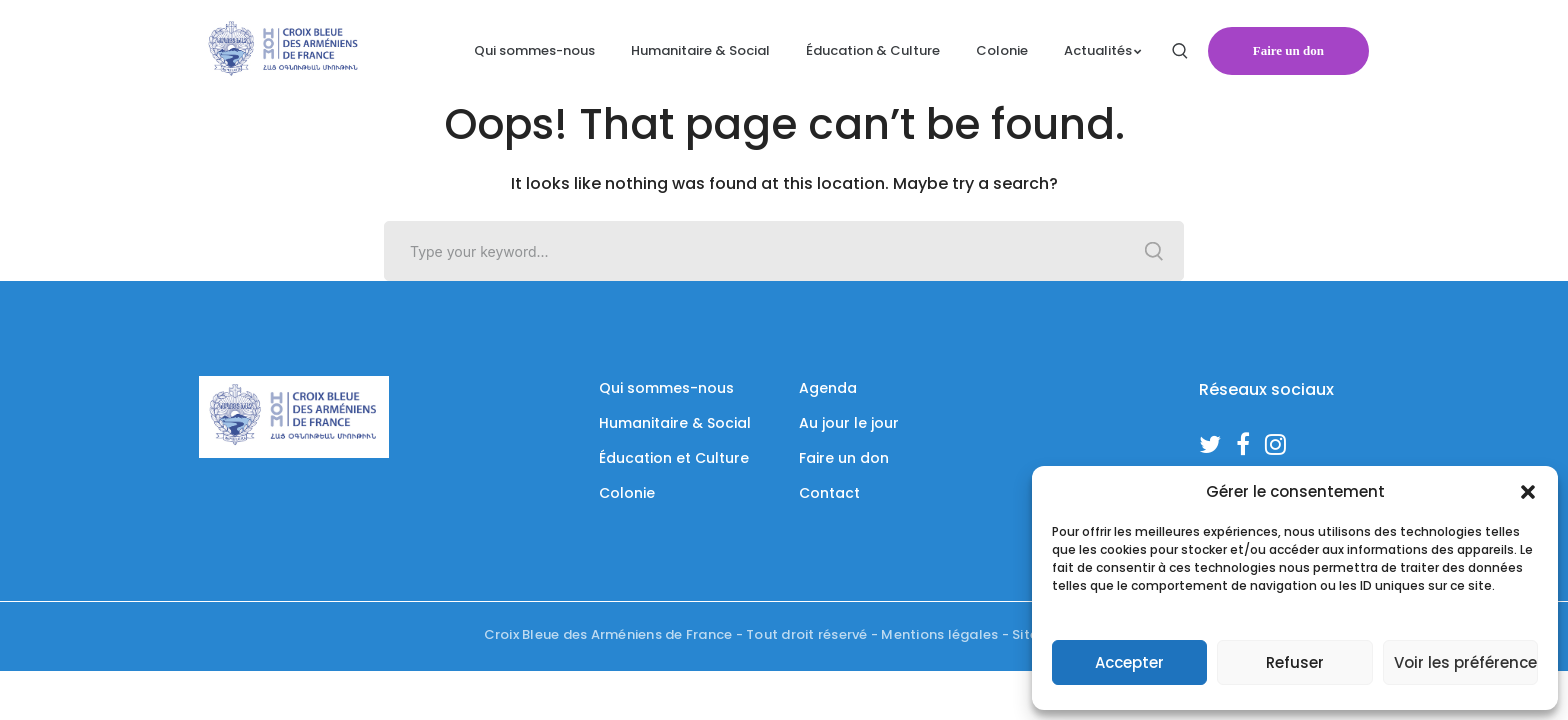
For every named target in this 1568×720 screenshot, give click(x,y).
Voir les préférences (1466, 662)
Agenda (828, 388)
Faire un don (1288, 50)
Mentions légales (939, 634)
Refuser (1295, 662)
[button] (1528, 492)
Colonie (627, 493)
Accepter (1129, 662)
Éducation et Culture (674, 458)
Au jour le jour (849, 423)
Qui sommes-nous (666, 388)
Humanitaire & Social (675, 423)
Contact (829, 493)
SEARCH (1154, 251)
